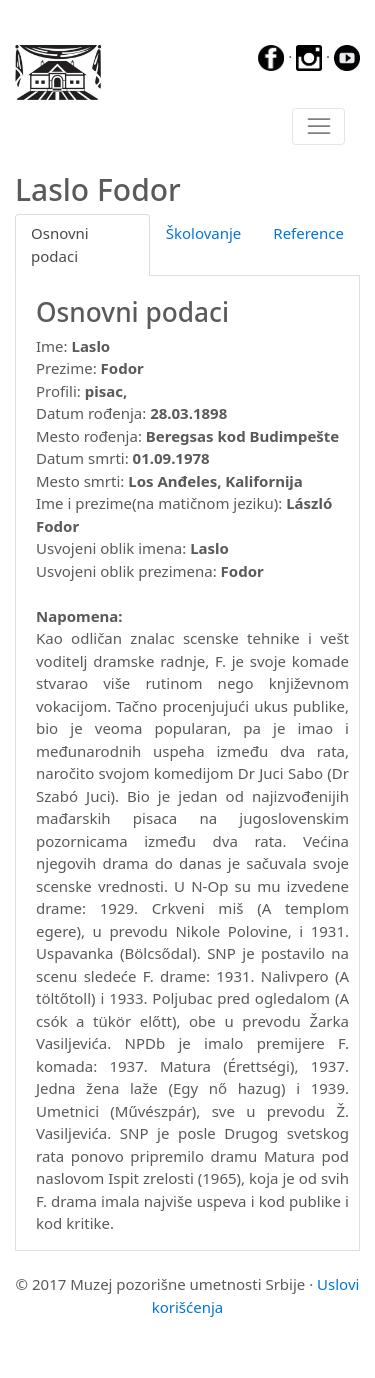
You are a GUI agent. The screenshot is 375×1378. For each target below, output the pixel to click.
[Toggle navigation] (318, 127)
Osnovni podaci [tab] (60, 244)
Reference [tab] (308, 233)
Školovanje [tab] (204, 233)
